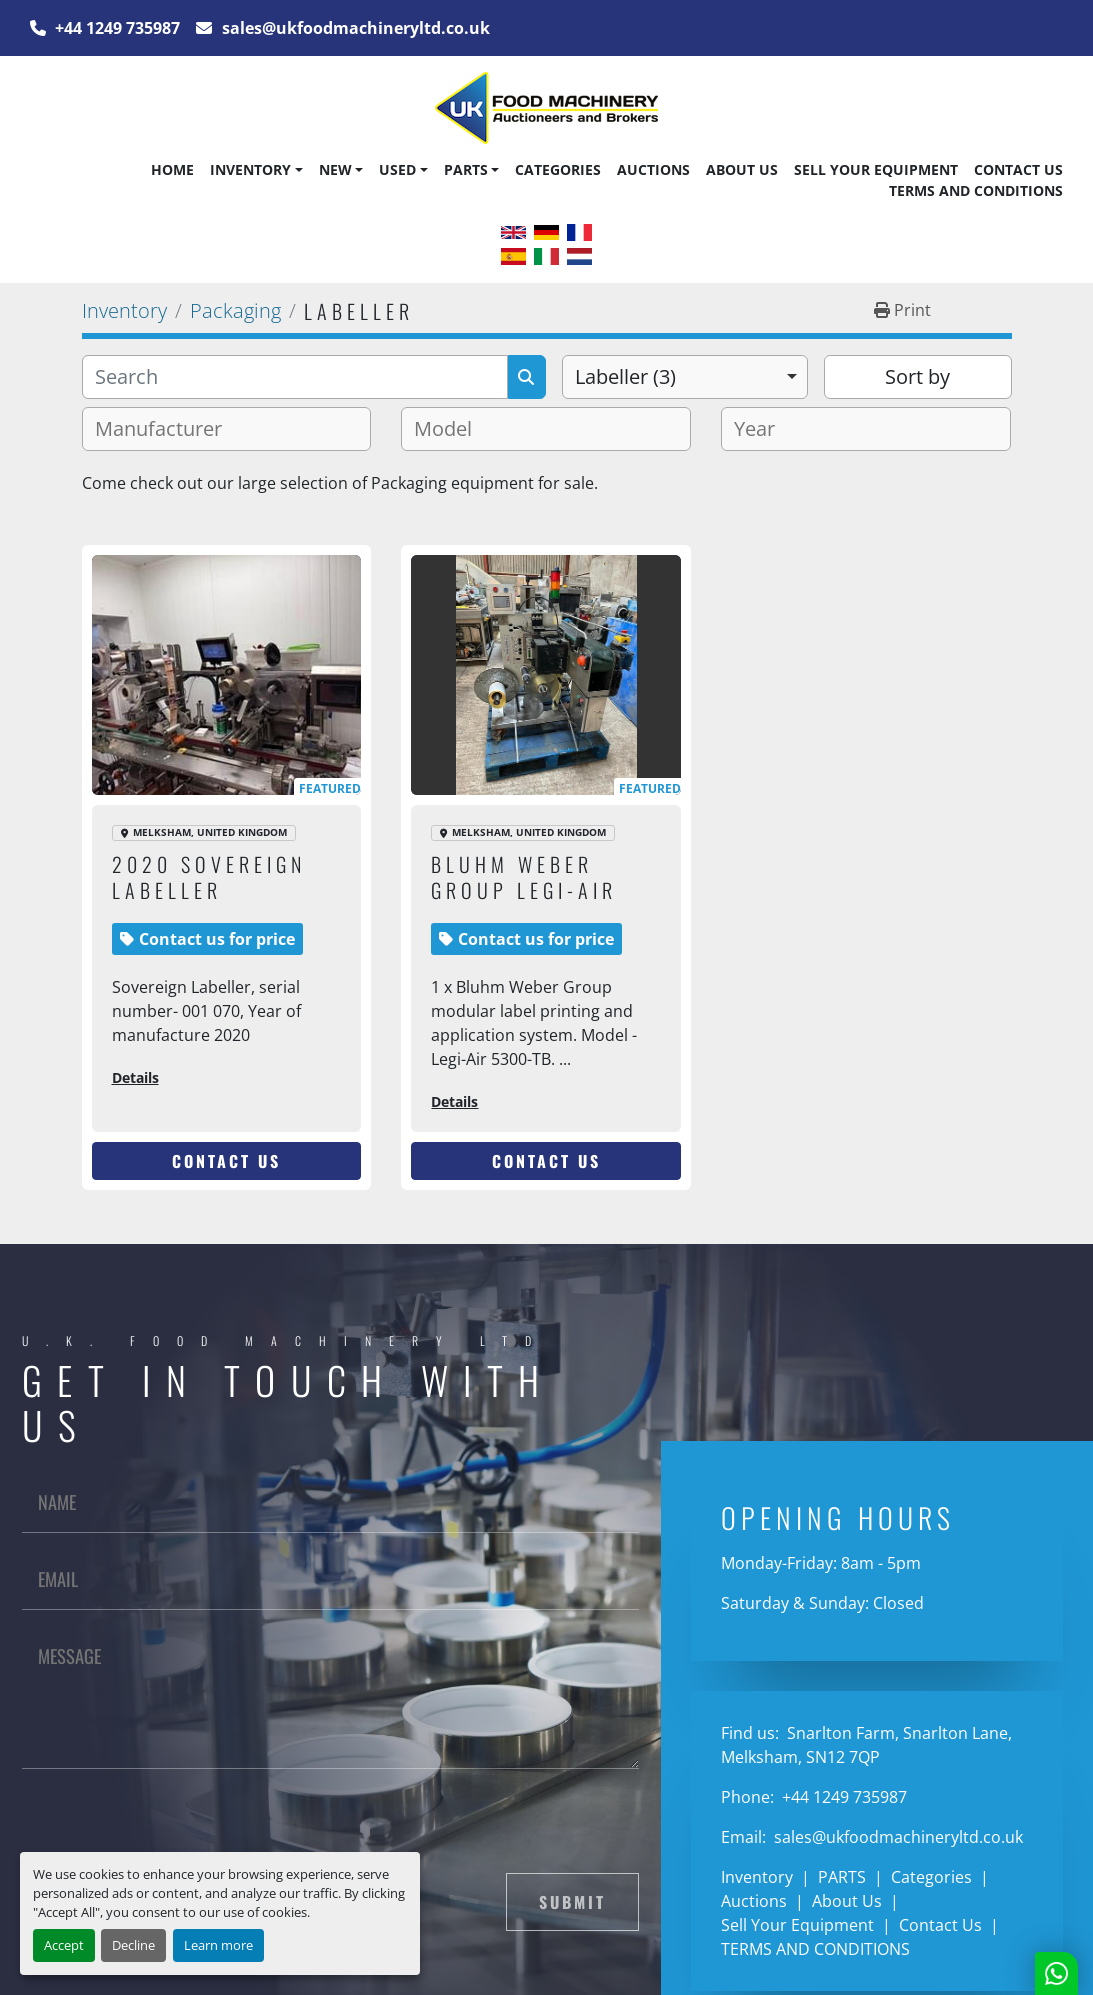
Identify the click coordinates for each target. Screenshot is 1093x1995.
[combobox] (685, 377)
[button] (256, 170)
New (335, 169)
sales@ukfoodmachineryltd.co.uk (354, 28)
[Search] (295, 377)
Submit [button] (572, 1902)
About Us (742, 169)
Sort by (917, 376)
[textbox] (166, 429)
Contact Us (1018, 169)
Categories (558, 169)
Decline (133, 1945)
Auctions (653, 169)
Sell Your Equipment (876, 169)
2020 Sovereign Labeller (209, 877)
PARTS (466, 169)
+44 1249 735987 (115, 28)
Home (172, 169)
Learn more (218, 1945)
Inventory (250, 169)
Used (397, 169)
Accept (64, 1945)
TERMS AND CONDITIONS (976, 190)
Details (135, 1077)
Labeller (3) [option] (625, 376)
